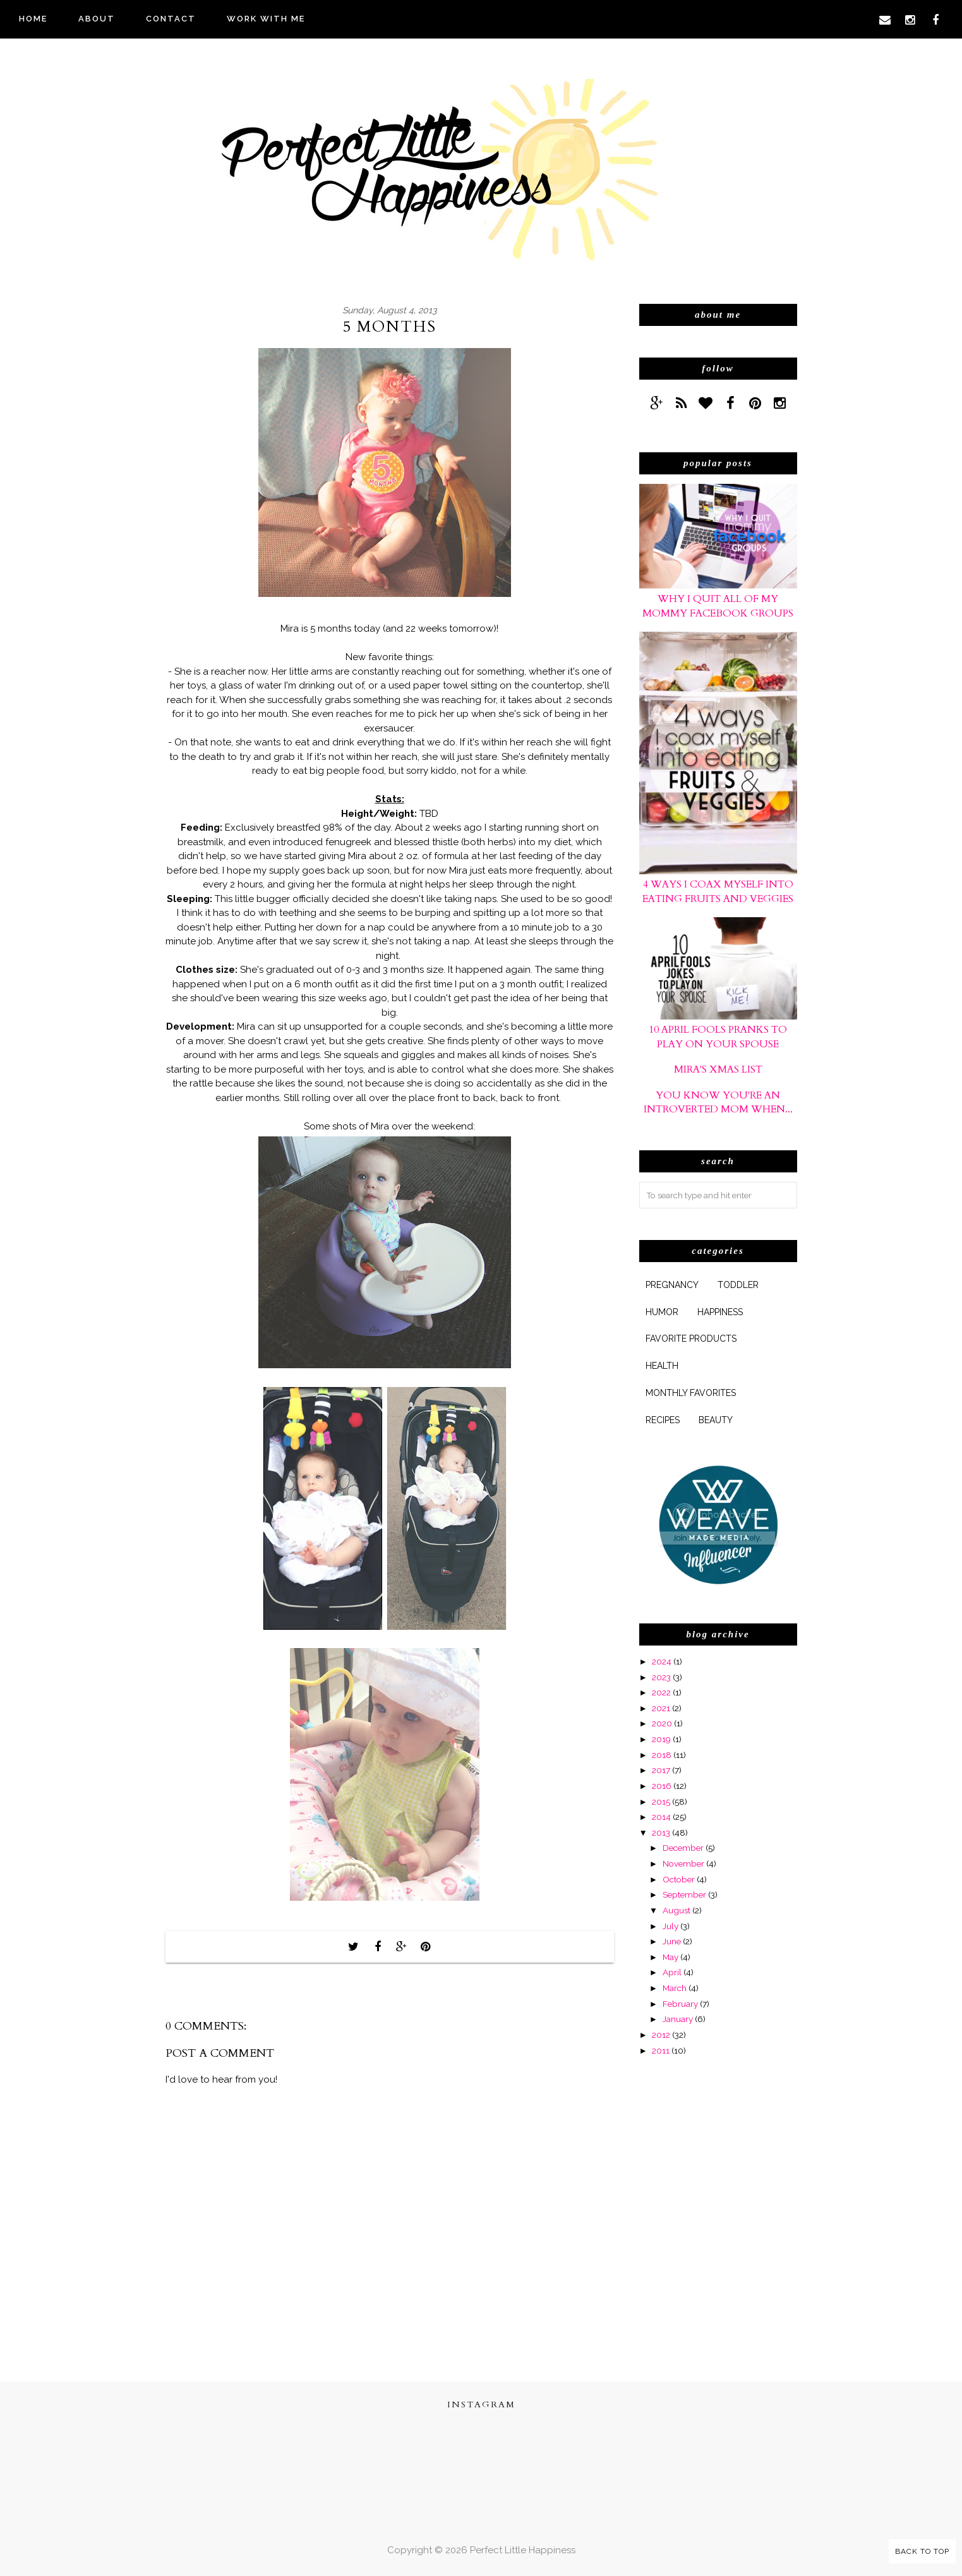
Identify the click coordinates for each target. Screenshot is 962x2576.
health (662, 1366)
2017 (661, 1770)
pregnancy (672, 1285)
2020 (662, 1723)
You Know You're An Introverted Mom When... (718, 1102)
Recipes (663, 1420)
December (683, 1848)
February (680, 2004)
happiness (720, 1312)
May (670, 1957)
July (670, 1926)
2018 (661, 1755)
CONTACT (171, 18)
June (672, 1941)
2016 (661, 1786)
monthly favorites (691, 1393)
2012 (661, 2035)
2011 (661, 2050)
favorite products (691, 1338)
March (675, 1988)
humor (662, 1312)
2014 (661, 1817)
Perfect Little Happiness (522, 2550)
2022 (661, 1692)
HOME (33, 18)
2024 (661, 1661)
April (672, 1972)
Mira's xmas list (718, 1069)
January (678, 2019)
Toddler (738, 1285)
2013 (661, 1832)
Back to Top (922, 2551)
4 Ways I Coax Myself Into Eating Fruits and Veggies (717, 891)
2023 (661, 1677)
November (683, 1863)
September (684, 1894)
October (679, 1879)
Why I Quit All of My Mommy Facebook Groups (717, 606)
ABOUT (96, 18)
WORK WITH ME (266, 18)
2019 (661, 1739)
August (676, 1910)
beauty (716, 1420)
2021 (661, 1708)
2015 (661, 1802)
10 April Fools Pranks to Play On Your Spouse (718, 1036)
